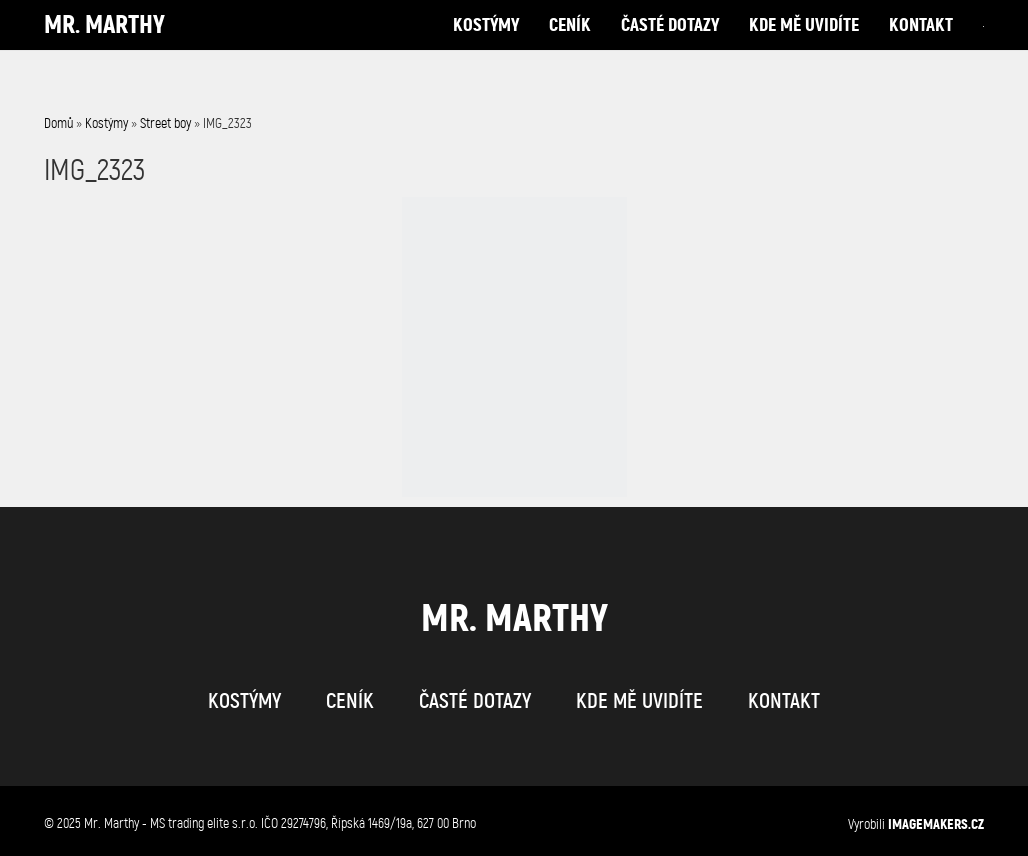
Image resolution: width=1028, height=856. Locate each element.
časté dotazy (670, 44)
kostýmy (486, 44)
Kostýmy (106, 123)
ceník (570, 44)
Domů (58, 123)
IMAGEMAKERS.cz (936, 824)
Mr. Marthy (104, 44)
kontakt (921, 44)
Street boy (165, 123)
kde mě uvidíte (804, 44)
